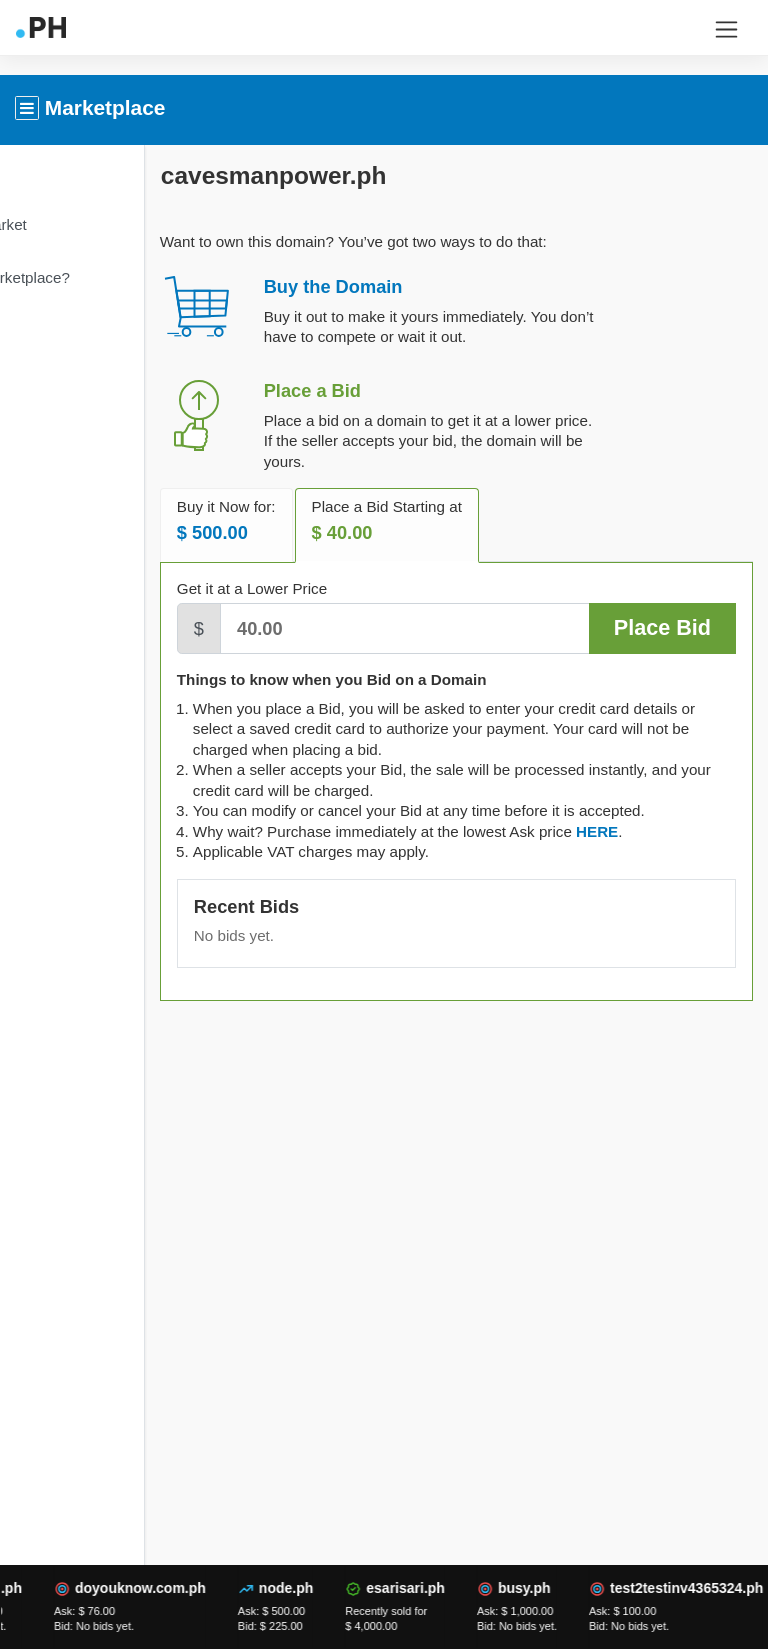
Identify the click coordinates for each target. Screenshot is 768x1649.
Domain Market (71, 224)
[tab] (693, 851)
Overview (51, 170)
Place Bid (662, 627)
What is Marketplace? (93, 277)
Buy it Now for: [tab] (322, 521)
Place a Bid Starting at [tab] (483, 521)
